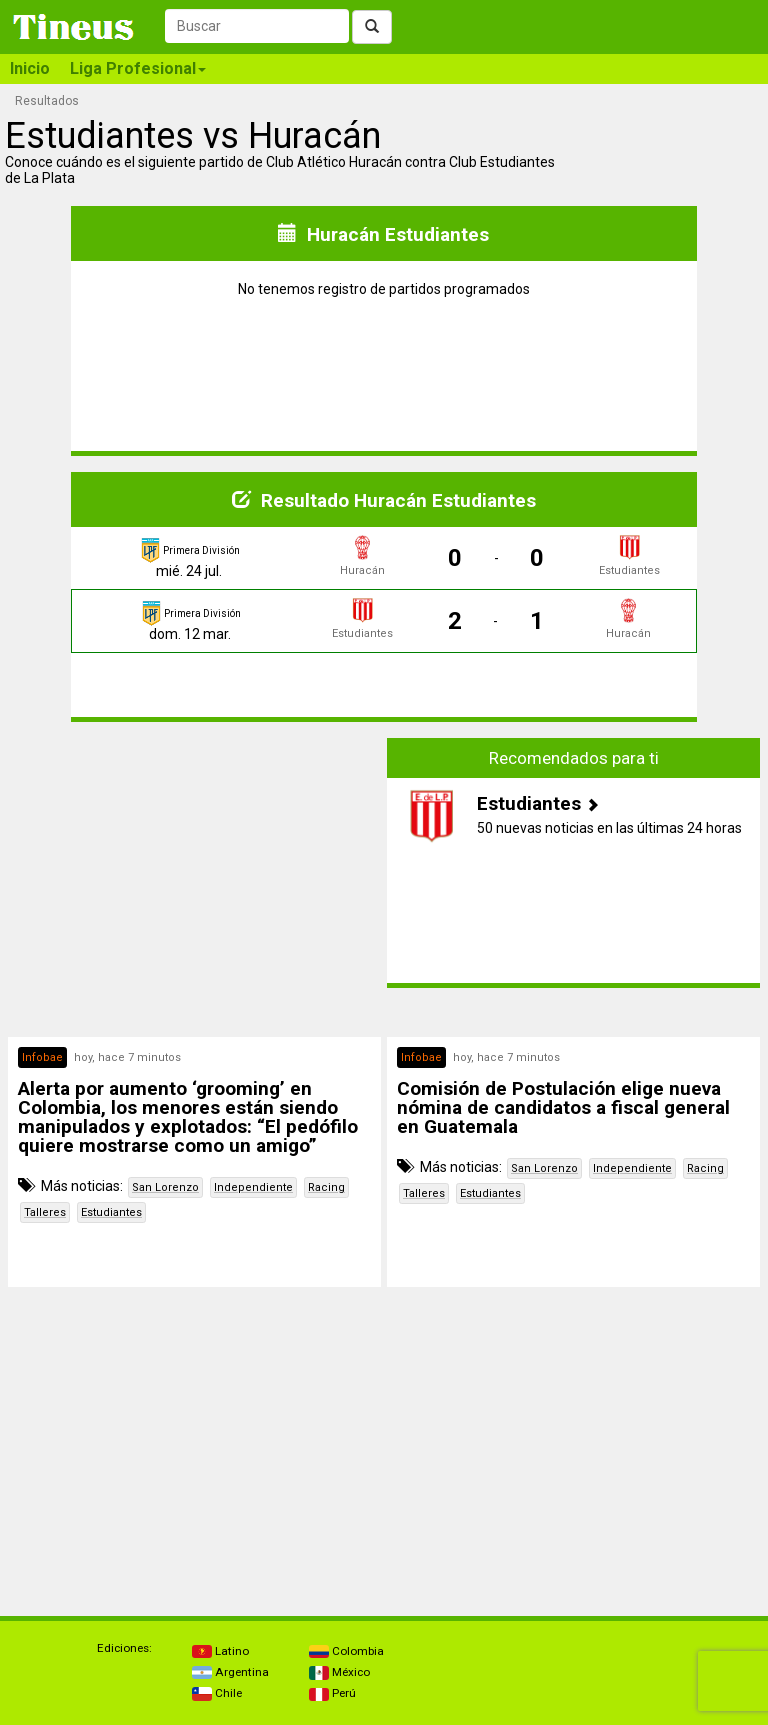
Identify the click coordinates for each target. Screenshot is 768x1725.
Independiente (253, 1187)
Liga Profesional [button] (138, 68)
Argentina (230, 1672)
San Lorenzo (165, 1187)
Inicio (30, 68)
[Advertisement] (195, 878)
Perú (332, 1693)
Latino (220, 1651)
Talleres (45, 1212)
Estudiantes (111, 1212)
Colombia (346, 1651)
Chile (217, 1693)
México (339, 1672)
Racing (326, 1187)
